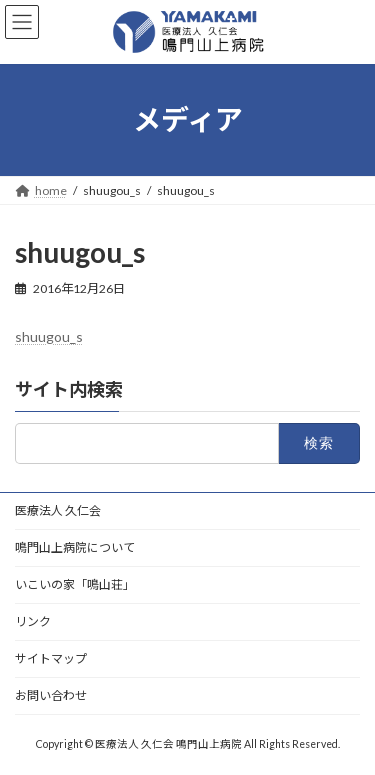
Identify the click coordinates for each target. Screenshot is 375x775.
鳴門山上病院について (75, 547)
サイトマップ (51, 658)
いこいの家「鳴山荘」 (75, 584)
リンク (33, 621)
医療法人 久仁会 (58, 510)
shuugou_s (49, 336)
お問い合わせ (51, 695)
